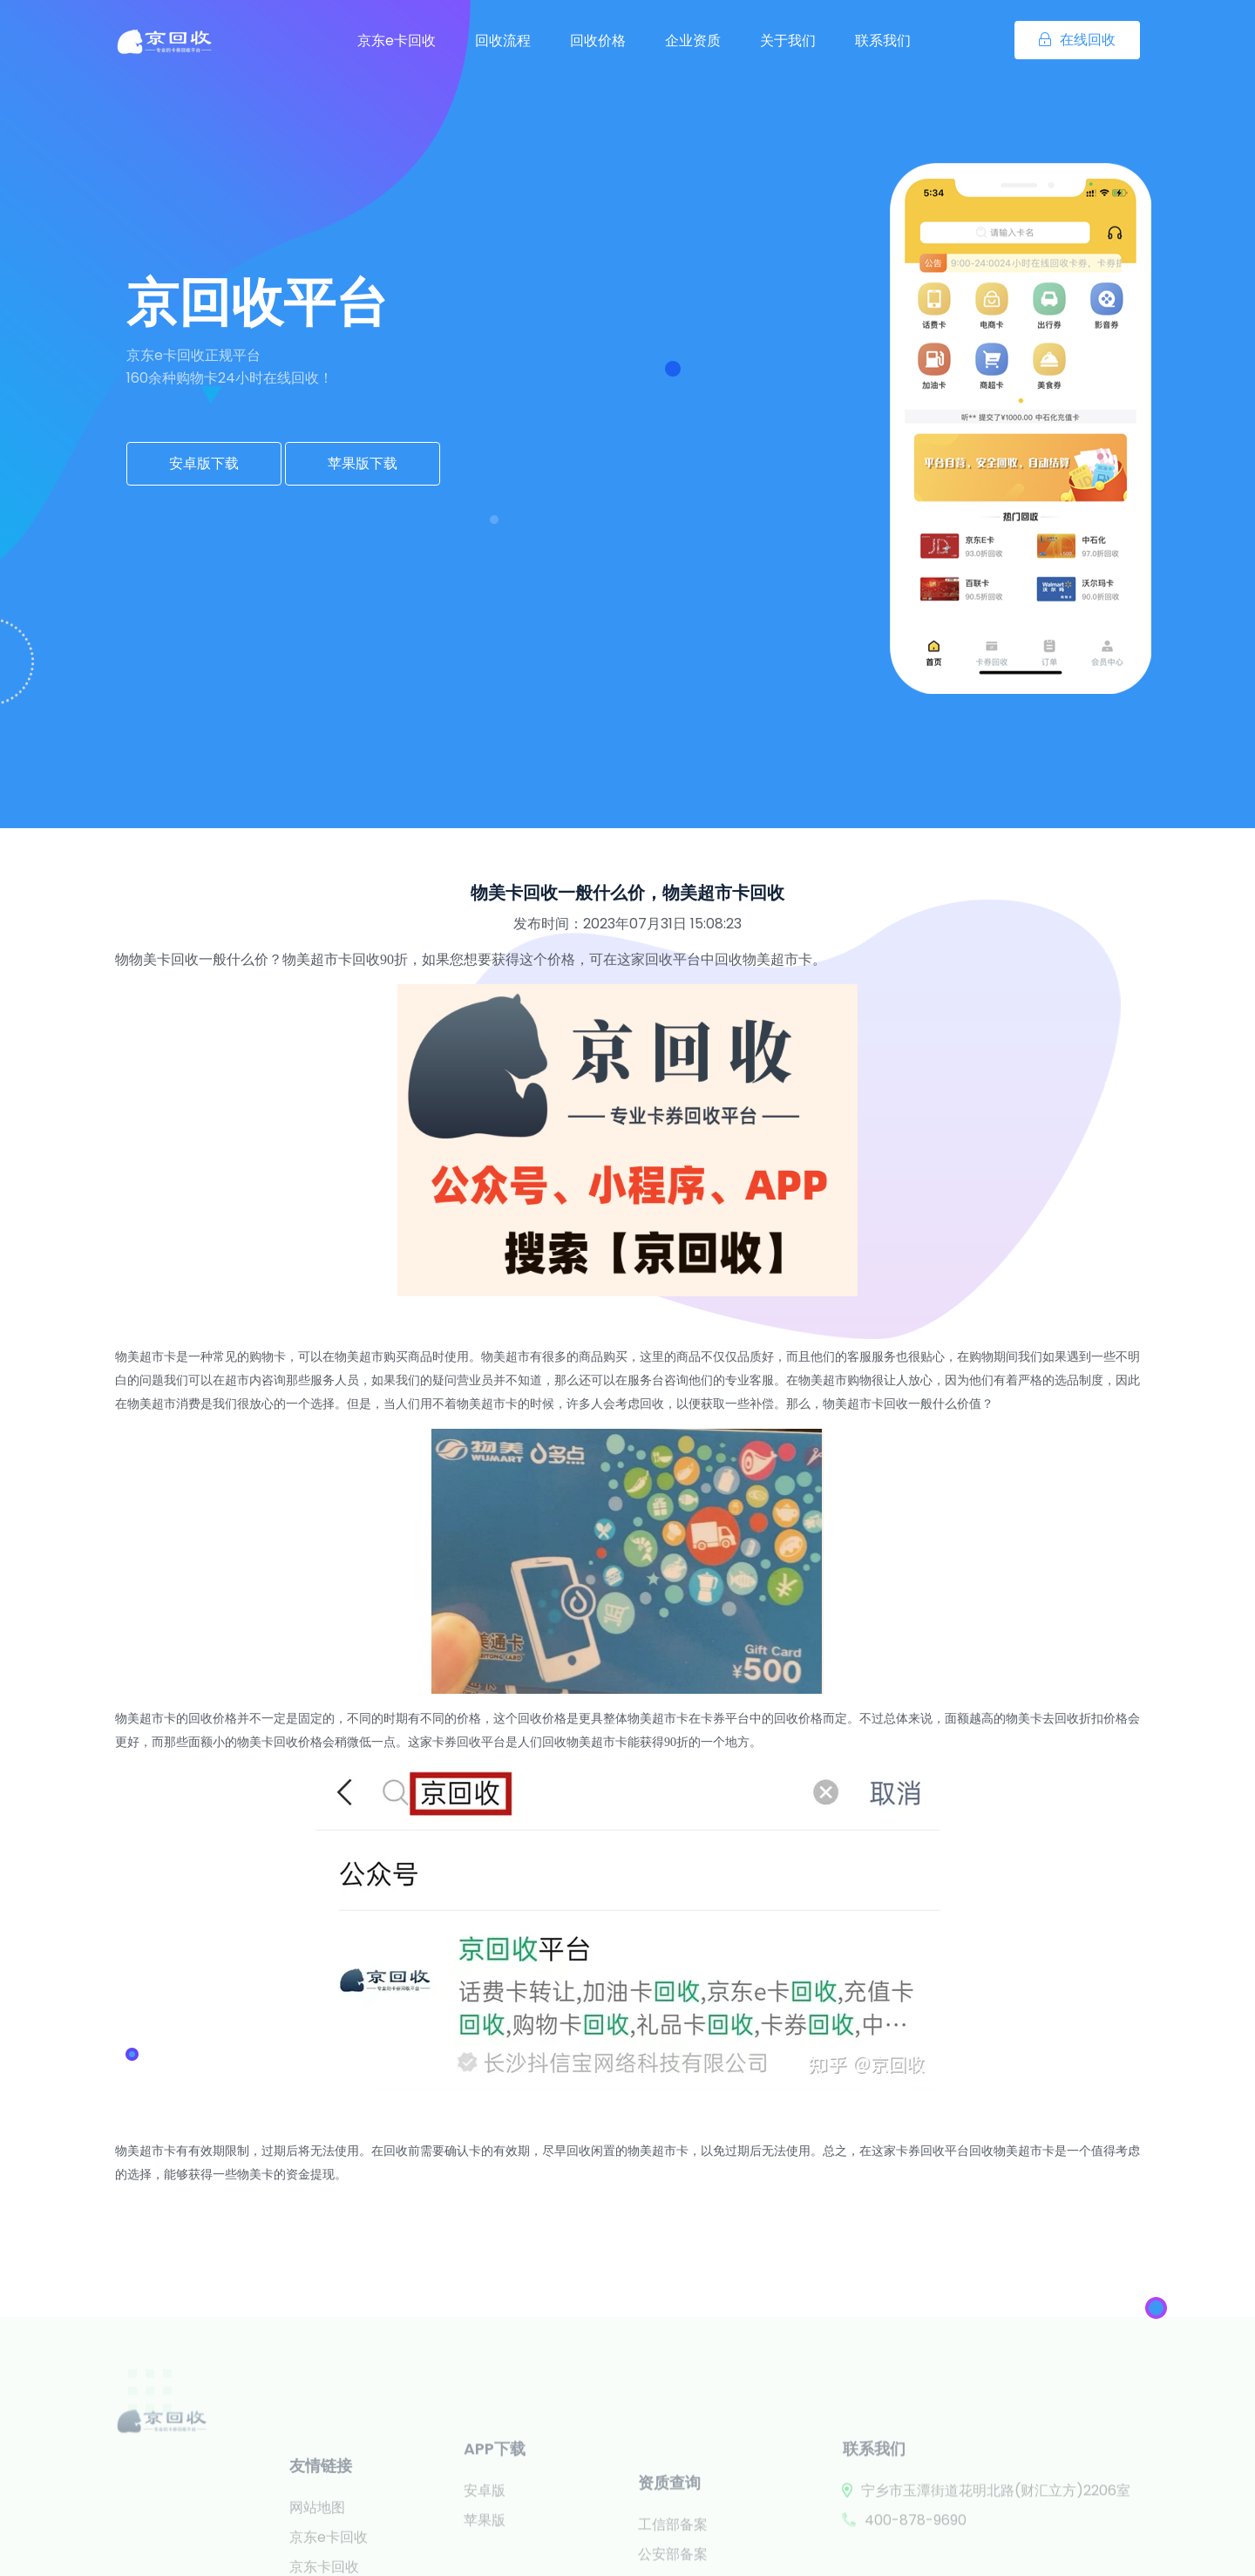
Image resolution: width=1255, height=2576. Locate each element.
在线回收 (1077, 40)
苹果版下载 (362, 463)
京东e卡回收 (396, 41)
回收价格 (598, 41)
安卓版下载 (204, 463)
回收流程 (503, 41)
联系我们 (883, 41)
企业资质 (693, 41)
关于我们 (788, 41)
